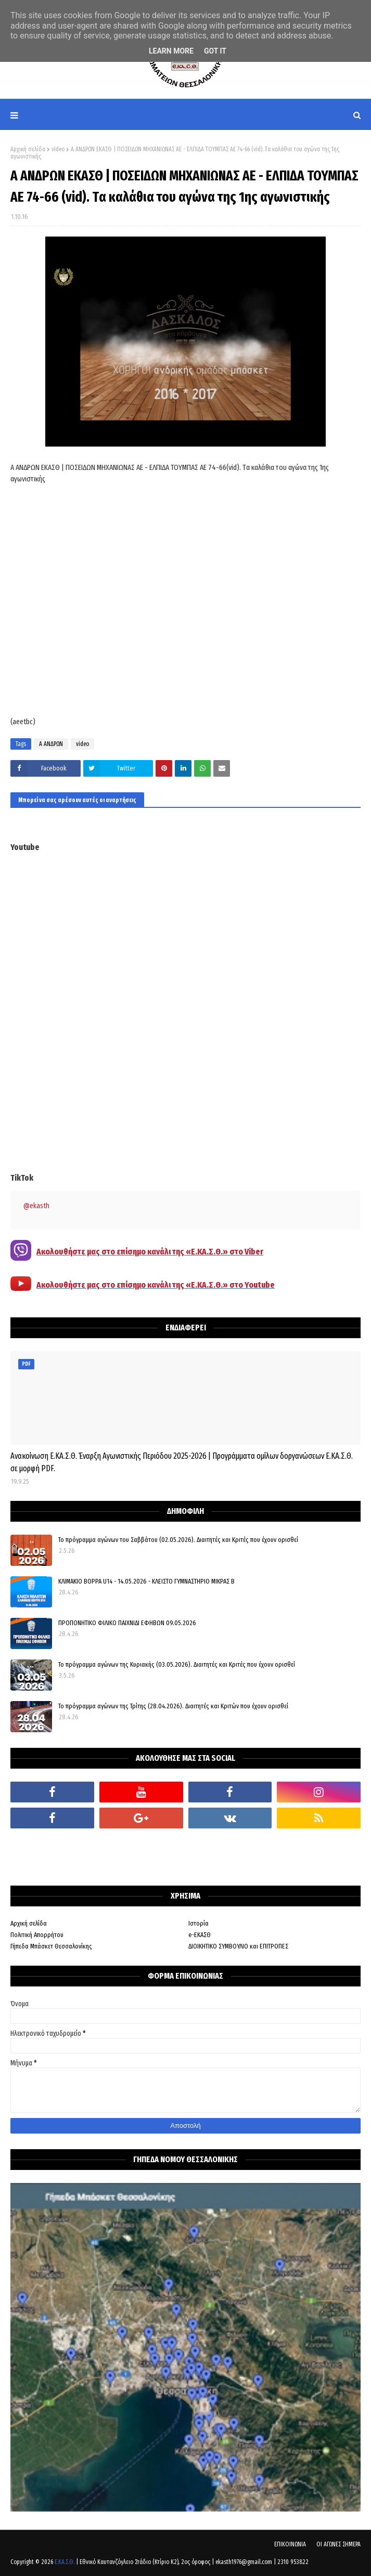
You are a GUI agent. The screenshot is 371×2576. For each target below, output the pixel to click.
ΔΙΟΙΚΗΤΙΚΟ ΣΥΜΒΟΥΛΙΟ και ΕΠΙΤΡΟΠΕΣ (238, 1946)
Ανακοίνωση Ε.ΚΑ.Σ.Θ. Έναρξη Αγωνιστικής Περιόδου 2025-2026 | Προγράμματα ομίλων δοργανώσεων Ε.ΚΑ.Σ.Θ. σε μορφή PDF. (181, 1462)
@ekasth (36, 1205)
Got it (215, 51)
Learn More (171, 51)
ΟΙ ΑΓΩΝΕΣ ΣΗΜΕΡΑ (338, 2544)
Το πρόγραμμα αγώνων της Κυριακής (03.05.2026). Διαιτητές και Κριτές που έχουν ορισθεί (176, 1664)
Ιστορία (198, 1923)
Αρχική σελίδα (27, 149)
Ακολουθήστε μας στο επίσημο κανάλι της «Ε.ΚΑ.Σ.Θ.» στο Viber (149, 1251)
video (58, 149)
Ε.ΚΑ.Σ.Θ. (64, 2562)
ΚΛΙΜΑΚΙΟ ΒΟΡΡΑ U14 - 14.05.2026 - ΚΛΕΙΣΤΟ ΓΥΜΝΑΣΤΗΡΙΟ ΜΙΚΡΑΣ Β (146, 1581)
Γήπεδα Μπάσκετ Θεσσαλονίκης (51, 1946)
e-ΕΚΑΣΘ (199, 1935)
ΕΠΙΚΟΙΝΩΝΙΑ (290, 2544)
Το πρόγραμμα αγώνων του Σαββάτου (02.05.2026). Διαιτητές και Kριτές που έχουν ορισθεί (178, 1540)
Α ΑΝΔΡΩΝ (51, 744)
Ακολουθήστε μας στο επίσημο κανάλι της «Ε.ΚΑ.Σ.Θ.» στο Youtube (155, 1284)
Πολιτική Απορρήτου (36, 1935)
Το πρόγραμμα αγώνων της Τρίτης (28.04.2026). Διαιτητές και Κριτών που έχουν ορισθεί (173, 1706)
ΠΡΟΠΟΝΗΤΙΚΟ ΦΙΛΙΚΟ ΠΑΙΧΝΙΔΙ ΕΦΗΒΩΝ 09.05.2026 (127, 1623)
